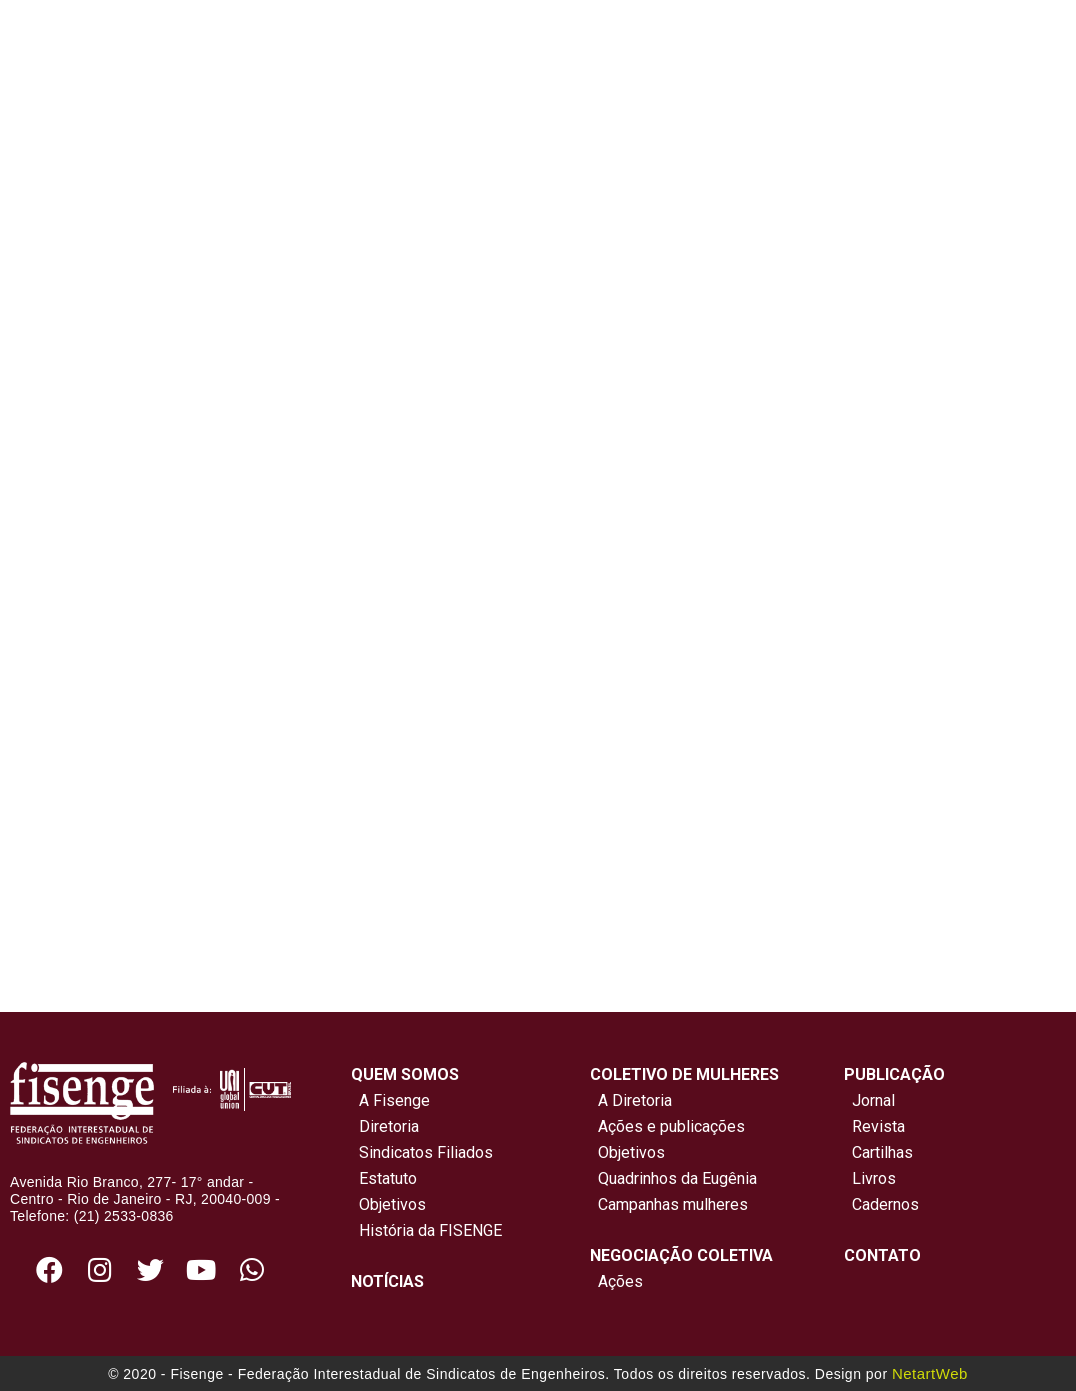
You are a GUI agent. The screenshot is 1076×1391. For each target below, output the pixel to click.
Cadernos (885, 1204)
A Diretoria (631, 1100)
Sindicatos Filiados (422, 1152)
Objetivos (388, 1204)
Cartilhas (882, 1152)
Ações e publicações (667, 1126)
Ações (616, 1281)
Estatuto (384, 1178)
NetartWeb (930, 1373)
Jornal (873, 1100)
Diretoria (385, 1126)
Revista (878, 1126)
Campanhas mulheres (669, 1204)
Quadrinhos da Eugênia (673, 1178)
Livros (874, 1178)
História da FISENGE (426, 1230)
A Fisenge (390, 1100)
